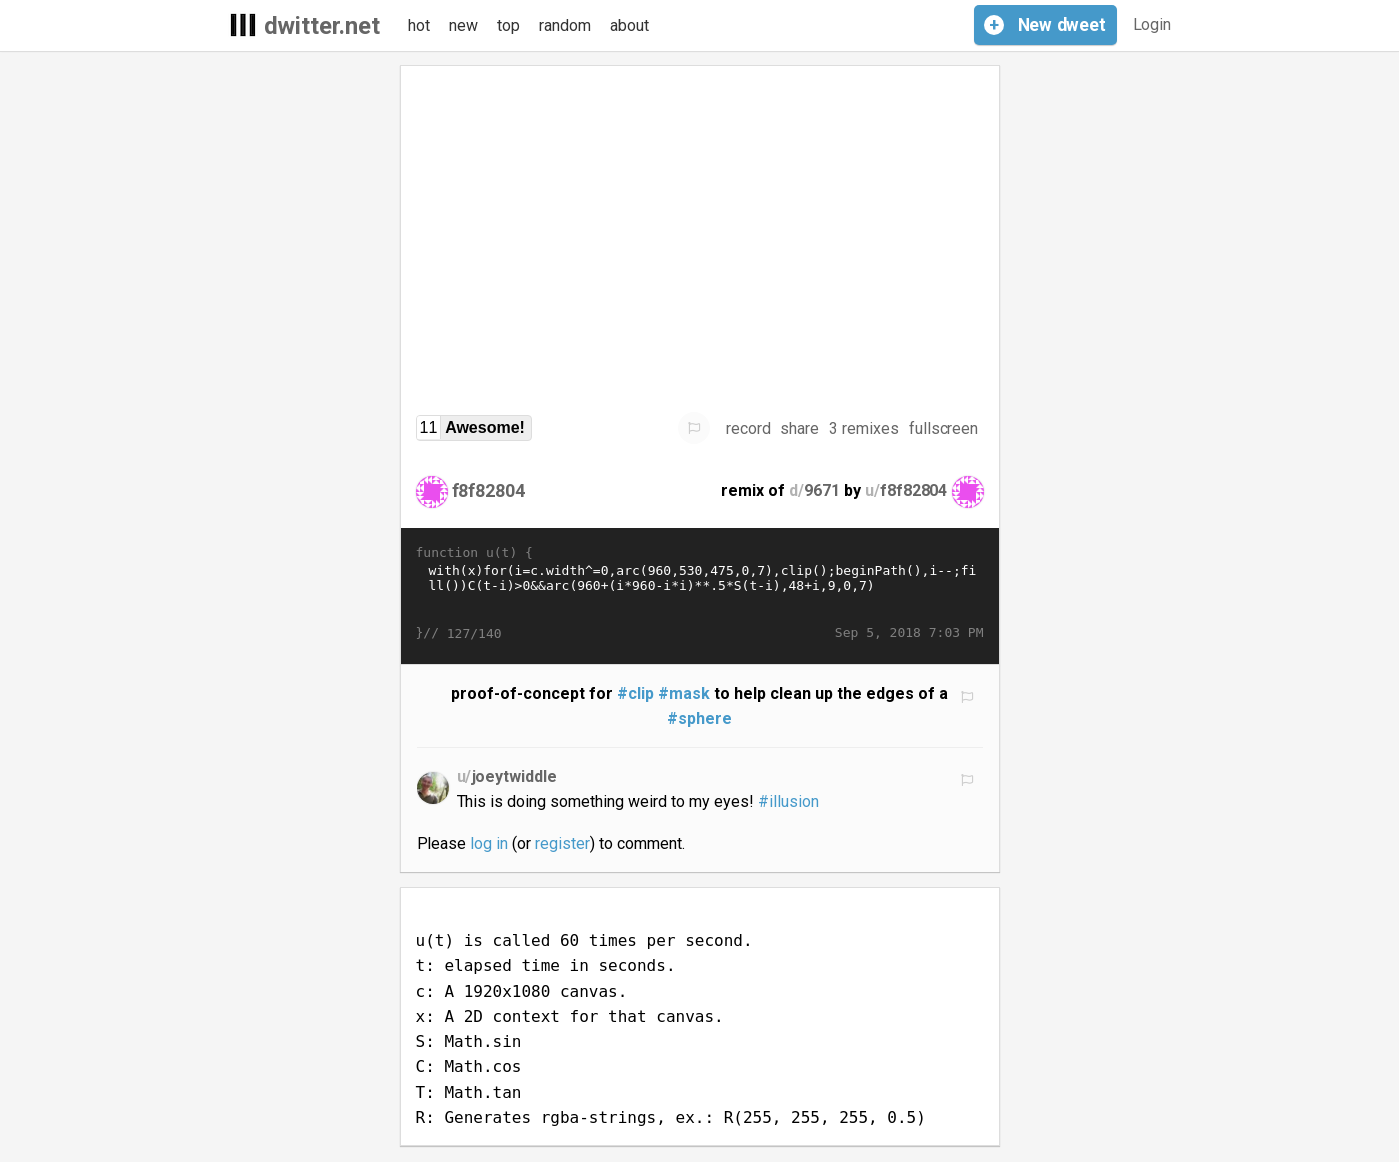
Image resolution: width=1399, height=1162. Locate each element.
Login (1152, 24)
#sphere (699, 718)
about (629, 25)
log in (489, 843)
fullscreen (944, 428)
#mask (684, 693)
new (463, 25)
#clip (635, 693)
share (799, 428)
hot (419, 25)
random (565, 25)
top (508, 25)
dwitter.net (322, 26)
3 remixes (864, 428)
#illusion (788, 801)
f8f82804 (489, 490)
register (562, 843)
